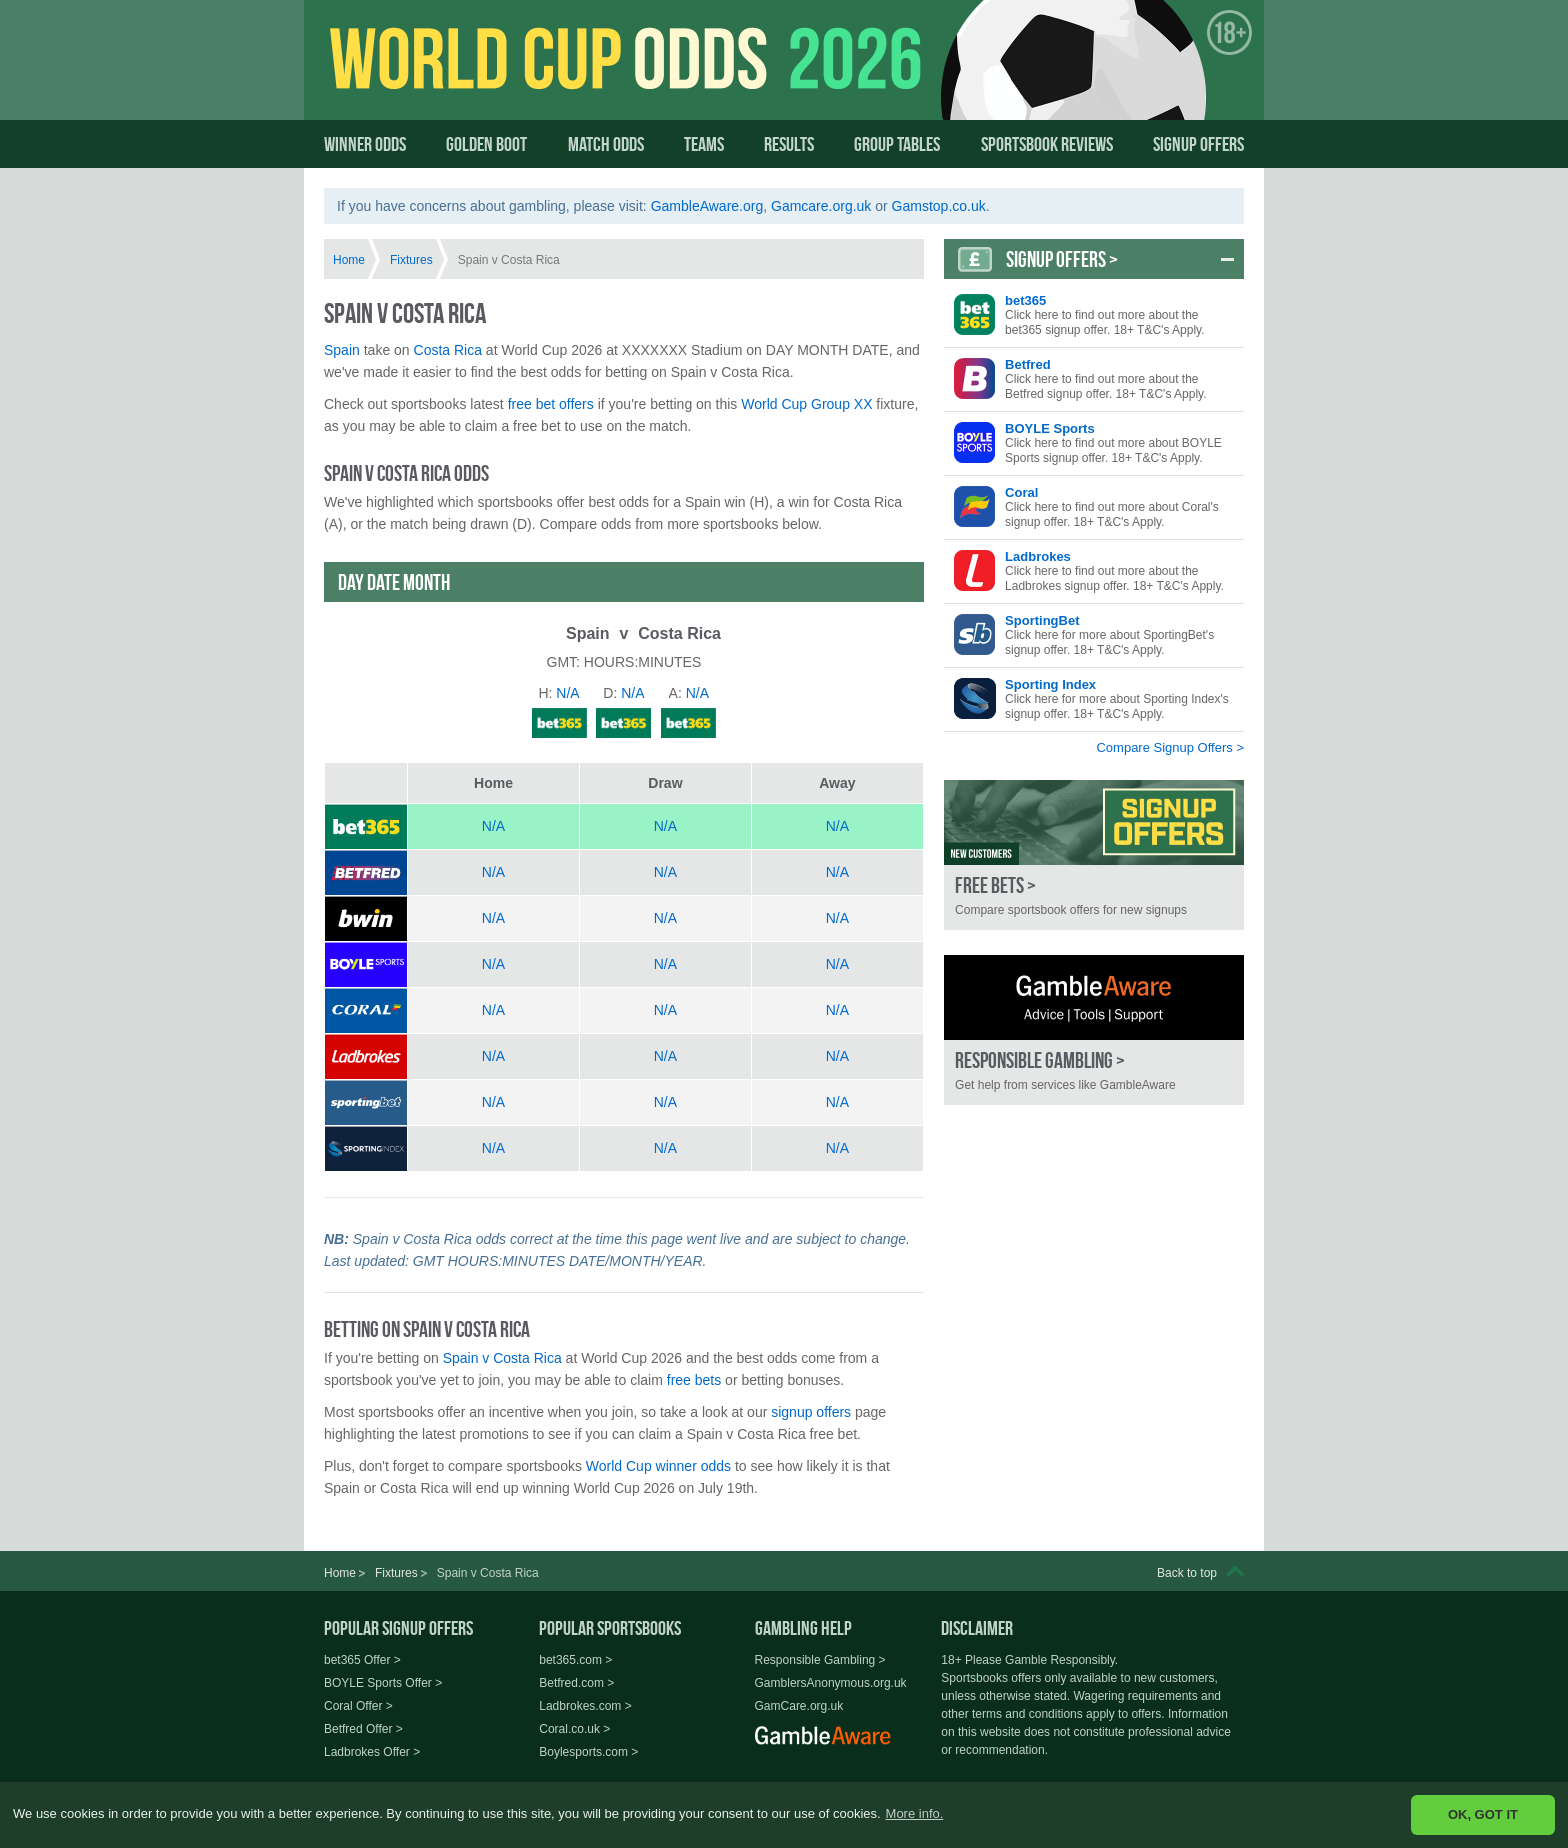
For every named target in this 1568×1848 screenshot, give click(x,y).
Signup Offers (1198, 144)
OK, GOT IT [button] (1483, 1814)
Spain (342, 350)
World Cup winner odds (658, 1466)
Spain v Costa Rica (502, 1358)
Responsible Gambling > (820, 1660)
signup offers (811, 1412)
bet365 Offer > (362, 1660)
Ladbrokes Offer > (372, 1752)
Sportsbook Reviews (1047, 144)
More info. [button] (915, 1813)
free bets (694, 1380)
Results (789, 144)
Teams (704, 144)
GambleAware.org (707, 206)
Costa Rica (448, 350)
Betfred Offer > (363, 1729)
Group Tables (897, 144)
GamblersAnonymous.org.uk (831, 1683)
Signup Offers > (1062, 259)
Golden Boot (486, 144)
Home (349, 260)
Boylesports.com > (588, 1752)
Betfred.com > (576, 1683)
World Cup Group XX (806, 404)
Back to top (1187, 1573)
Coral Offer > (358, 1706)
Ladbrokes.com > (585, 1706)
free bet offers (551, 404)
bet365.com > (575, 1660)
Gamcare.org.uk (821, 206)
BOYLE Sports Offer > (383, 1683)
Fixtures (411, 260)
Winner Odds (365, 144)
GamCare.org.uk (799, 1706)
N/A (493, 826)
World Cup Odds (519, 77)
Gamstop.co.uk (939, 206)
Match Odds (606, 144)
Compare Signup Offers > (1170, 747)
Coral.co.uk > (574, 1729)
